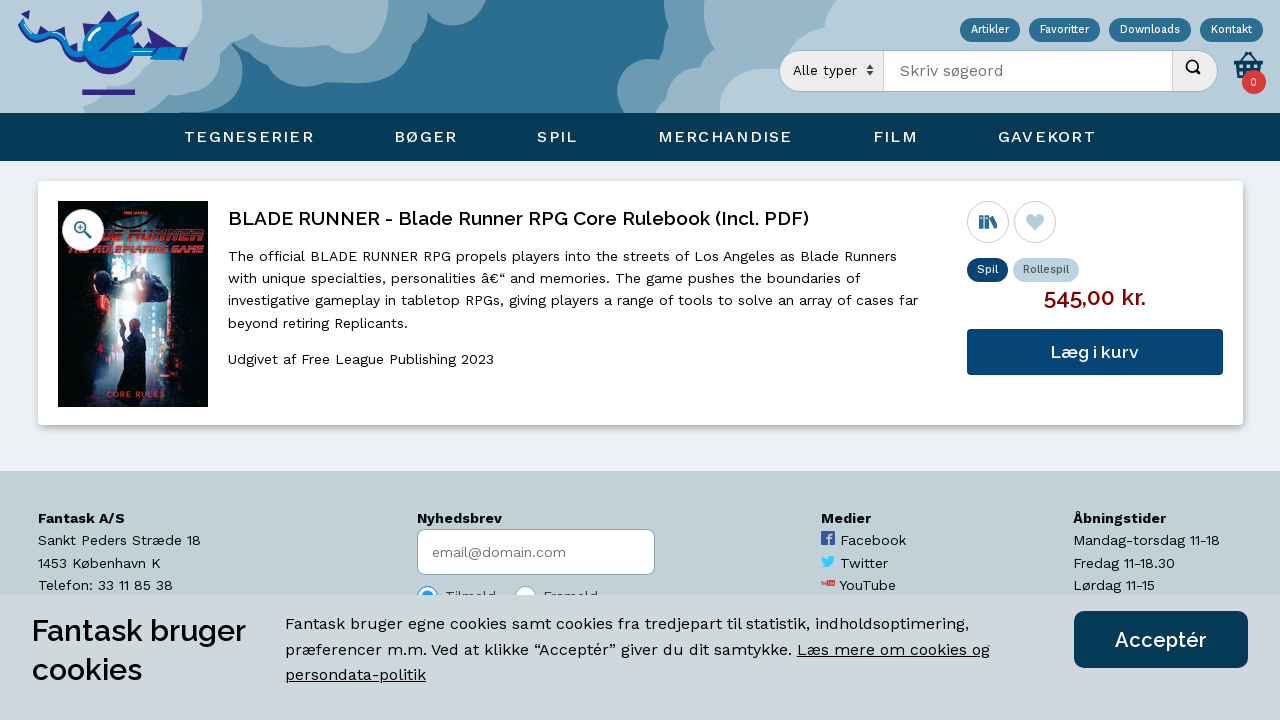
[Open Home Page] (113, 56)
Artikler (990, 30)
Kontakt (1231, 30)
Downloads (1150, 30)
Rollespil (1046, 269)
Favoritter (1064, 30)
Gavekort (1047, 136)
